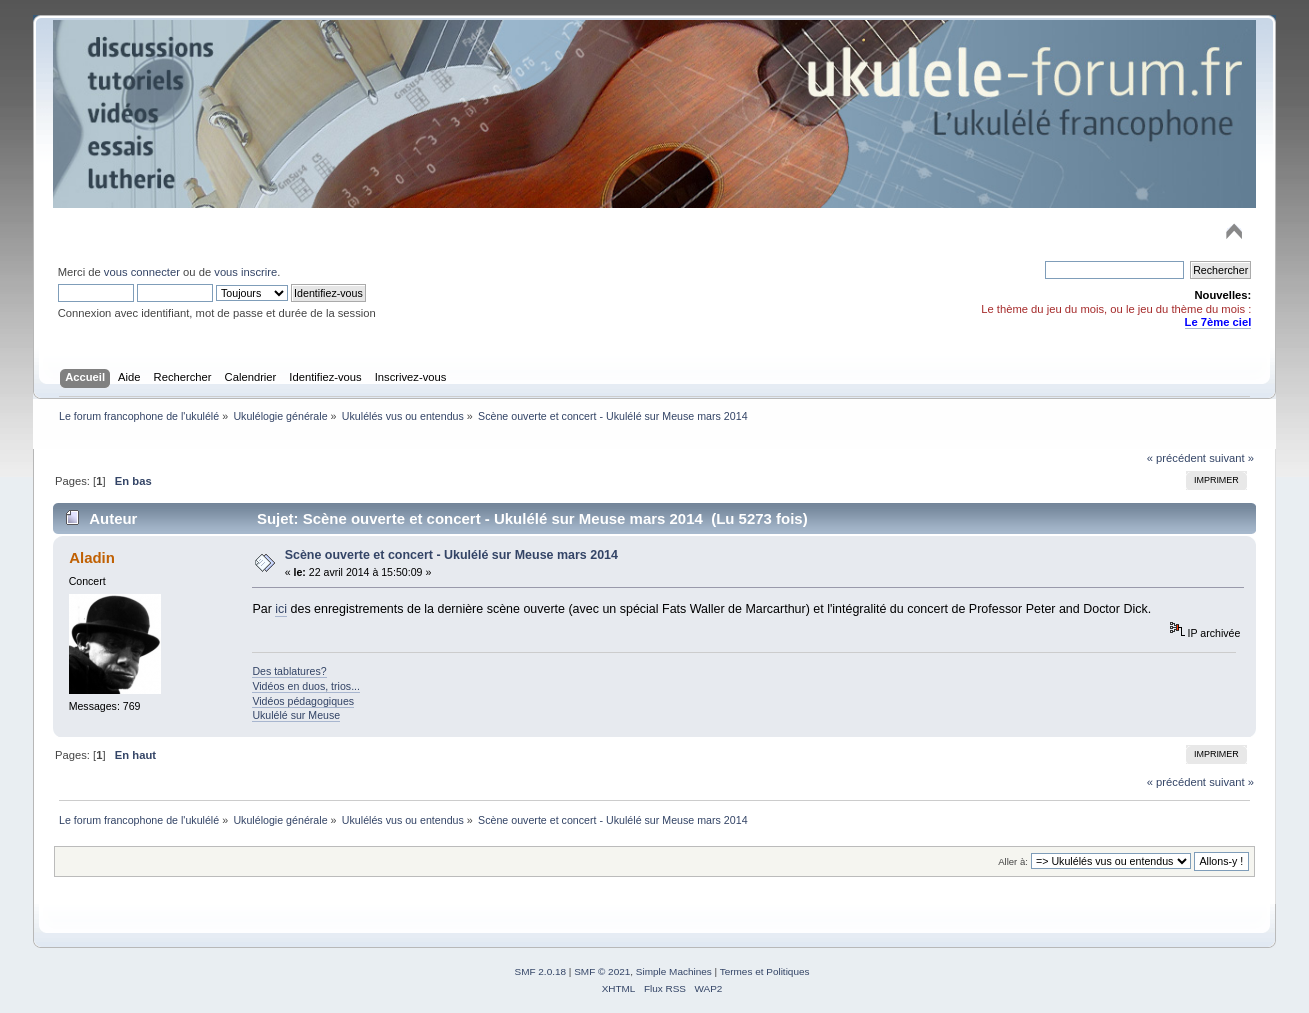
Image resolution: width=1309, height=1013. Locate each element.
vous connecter (142, 272)
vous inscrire (245, 272)
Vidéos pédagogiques (303, 701)
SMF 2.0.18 (541, 971)
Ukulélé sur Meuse (296, 715)
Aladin (92, 557)
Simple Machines (674, 971)
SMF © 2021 (602, 971)
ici (281, 609)
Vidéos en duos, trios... (306, 686)
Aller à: (1013, 861)
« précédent (1176, 458)
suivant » (1231, 458)
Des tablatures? (289, 671)
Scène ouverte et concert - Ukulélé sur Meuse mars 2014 (451, 555)
